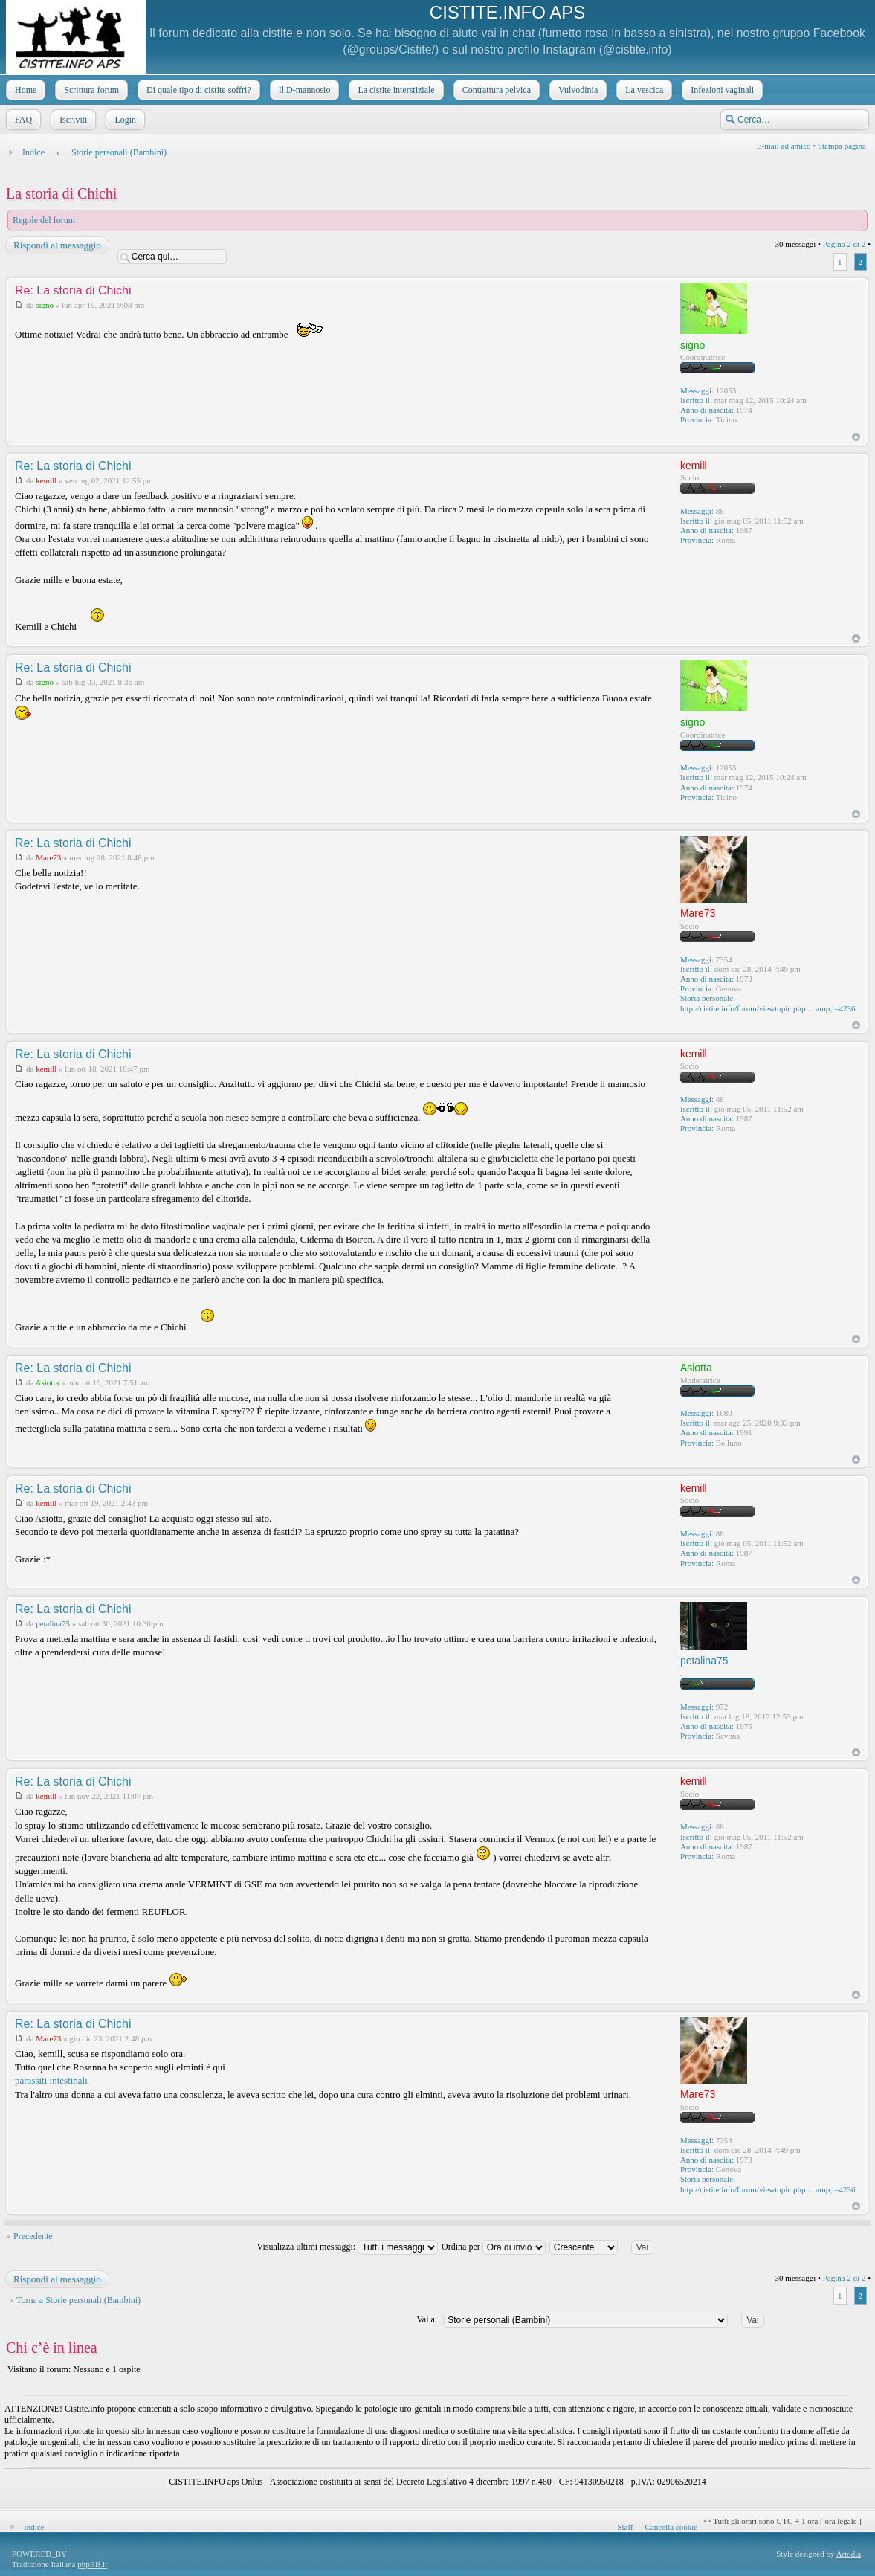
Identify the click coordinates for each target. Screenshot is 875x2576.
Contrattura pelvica (495, 90)
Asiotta (47, 1382)
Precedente (33, 2236)
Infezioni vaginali (721, 90)
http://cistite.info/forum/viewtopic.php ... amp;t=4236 (768, 1008)
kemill (46, 480)
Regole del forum (44, 220)
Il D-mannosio (303, 90)
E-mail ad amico (784, 145)
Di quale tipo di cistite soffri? (197, 90)
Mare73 (48, 857)
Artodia (849, 2553)
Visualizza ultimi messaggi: (347, 2246)
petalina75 (53, 1623)
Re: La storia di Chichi (73, 290)
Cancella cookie (671, 2526)
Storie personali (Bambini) (119, 152)
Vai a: (426, 2319)
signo (45, 304)
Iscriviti (71, 120)
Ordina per (494, 2246)
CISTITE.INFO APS (507, 12)
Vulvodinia (576, 90)
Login (124, 120)
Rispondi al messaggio (56, 245)
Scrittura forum (90, 90)
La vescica (642, 90)
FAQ (22, 120)
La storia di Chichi (61, 193)
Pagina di (844, 243)
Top (856, 437)
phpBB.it (92, 2564)
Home (24, 90)
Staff (625, 2526)
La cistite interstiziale (394, 90)
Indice (33, 152)
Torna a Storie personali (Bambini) (78, 2300)
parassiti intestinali (51, 2080)
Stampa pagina (842, 145)
